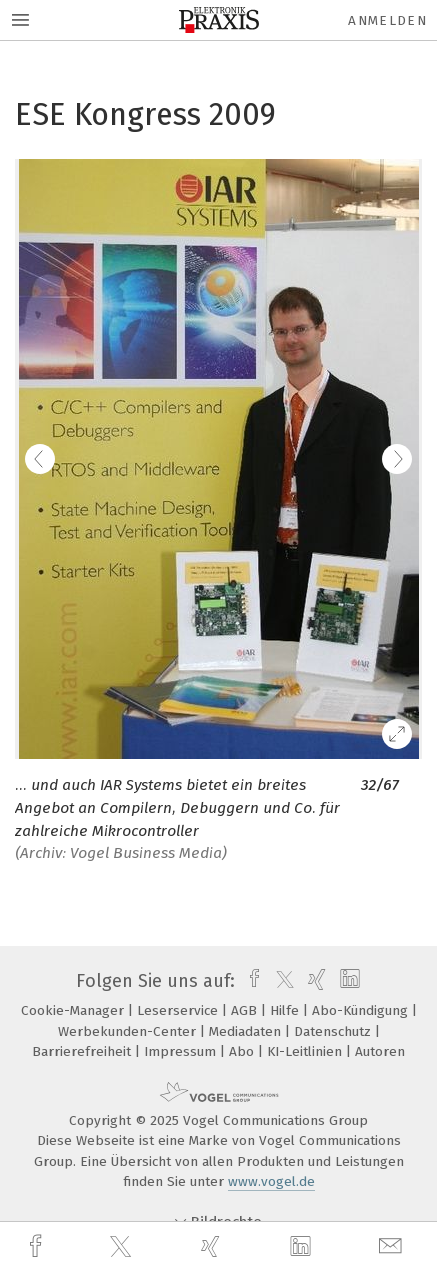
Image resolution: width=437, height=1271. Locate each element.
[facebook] (38, 1246)
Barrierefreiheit (83, 1051)
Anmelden (387, 20)
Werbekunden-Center (129, 1031)
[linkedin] (303, 1247)
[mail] (393, 1246)
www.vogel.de (271, 1181)
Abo (243, 1051)
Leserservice (179, 1010)
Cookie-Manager (74, 1010)
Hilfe (286, 1010)
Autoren (380, 1051)
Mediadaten (247, 1031)
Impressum (182, 1051)
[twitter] (123, 1247)
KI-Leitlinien (306, 1051)
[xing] (213, 1246)
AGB (246, 1010)
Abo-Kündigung (362, 1010)
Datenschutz (334, 1031)
